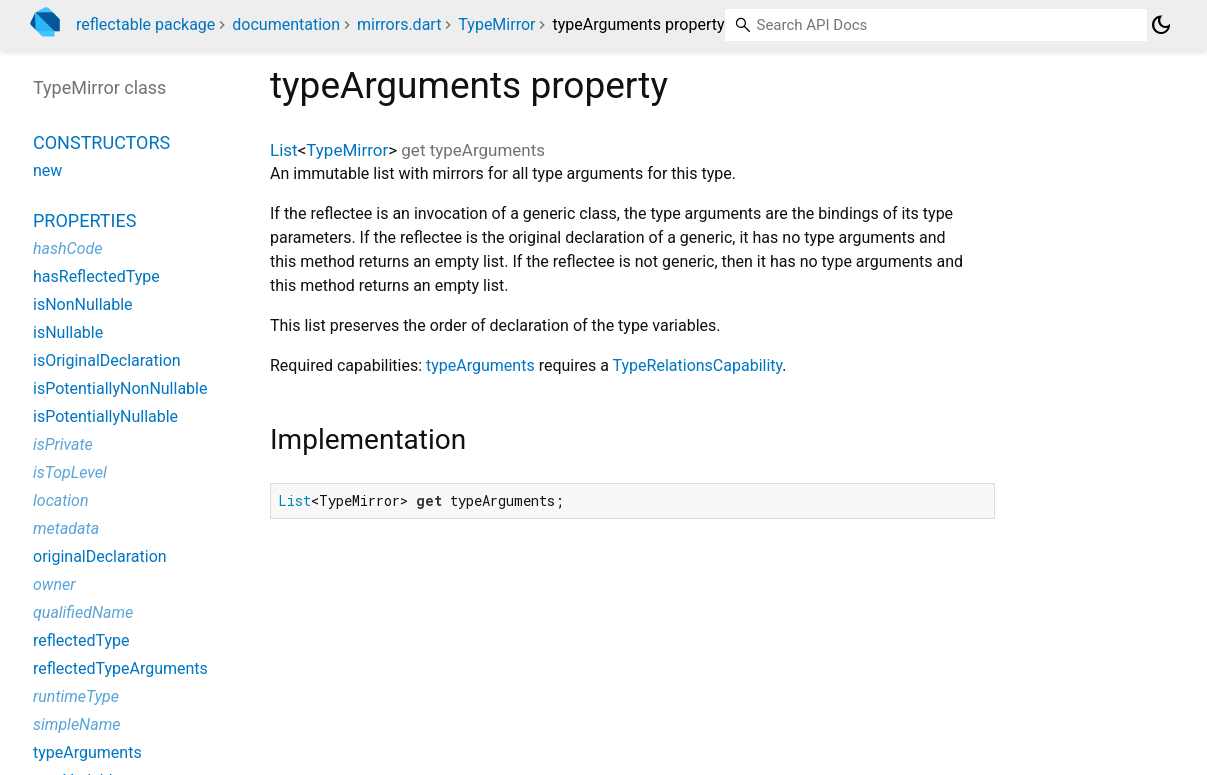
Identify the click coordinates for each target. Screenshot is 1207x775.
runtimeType (76, 696)
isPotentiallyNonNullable (120, 388)
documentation (286, 24)
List (284, 150)
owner (54, 584)
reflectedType (81, 640)
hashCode (67, 248)
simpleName (76, 724)
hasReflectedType (96, 276)
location (60, 500)
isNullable (68, 332)
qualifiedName (83, 612)
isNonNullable (83, 304)
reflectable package (145, 24)
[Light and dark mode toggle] (1161, 25)
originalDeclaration (100, 556)
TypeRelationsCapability (698, 365)
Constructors (101, 142)
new (47, 170)
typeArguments (480, 365)
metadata (66, 528)
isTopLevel (70, 472)
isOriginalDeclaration (107, 360)
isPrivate (63, 444)
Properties (84, 220)
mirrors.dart (399, 24)
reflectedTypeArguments (120, 668)
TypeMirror (496, 24)
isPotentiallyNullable (105, 416)
